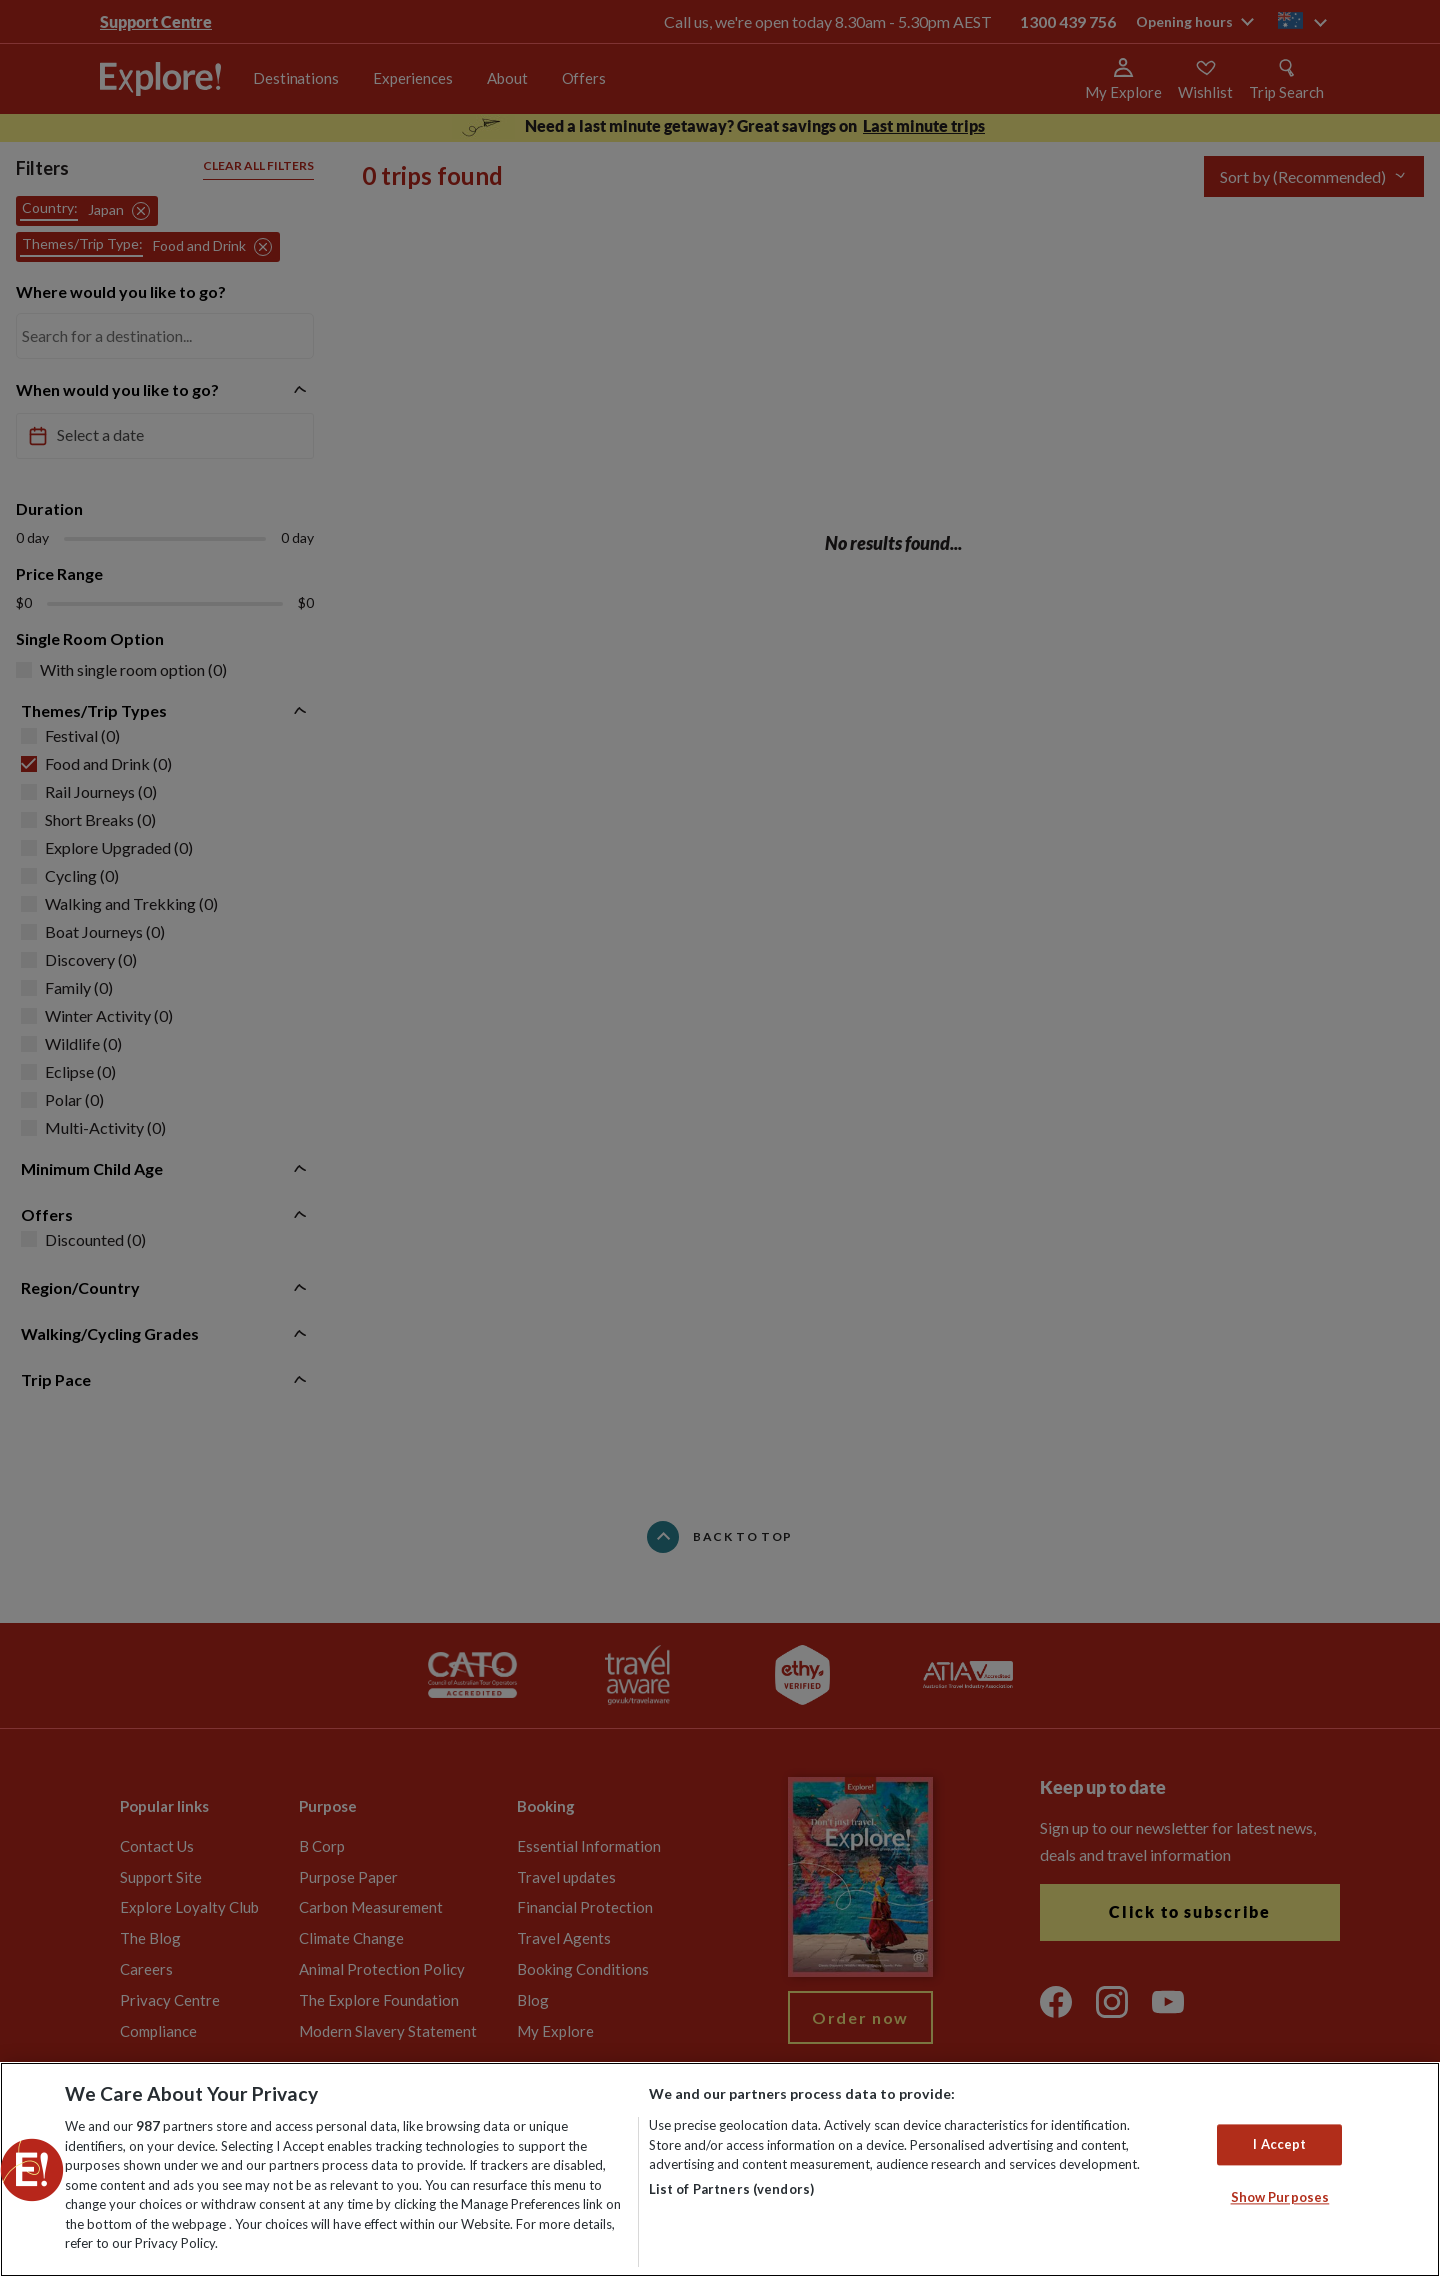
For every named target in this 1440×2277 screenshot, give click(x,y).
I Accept (1279, 2144)
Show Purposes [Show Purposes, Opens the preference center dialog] (1280, 2198)
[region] (720, 2169)
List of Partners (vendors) (731, 2189)
